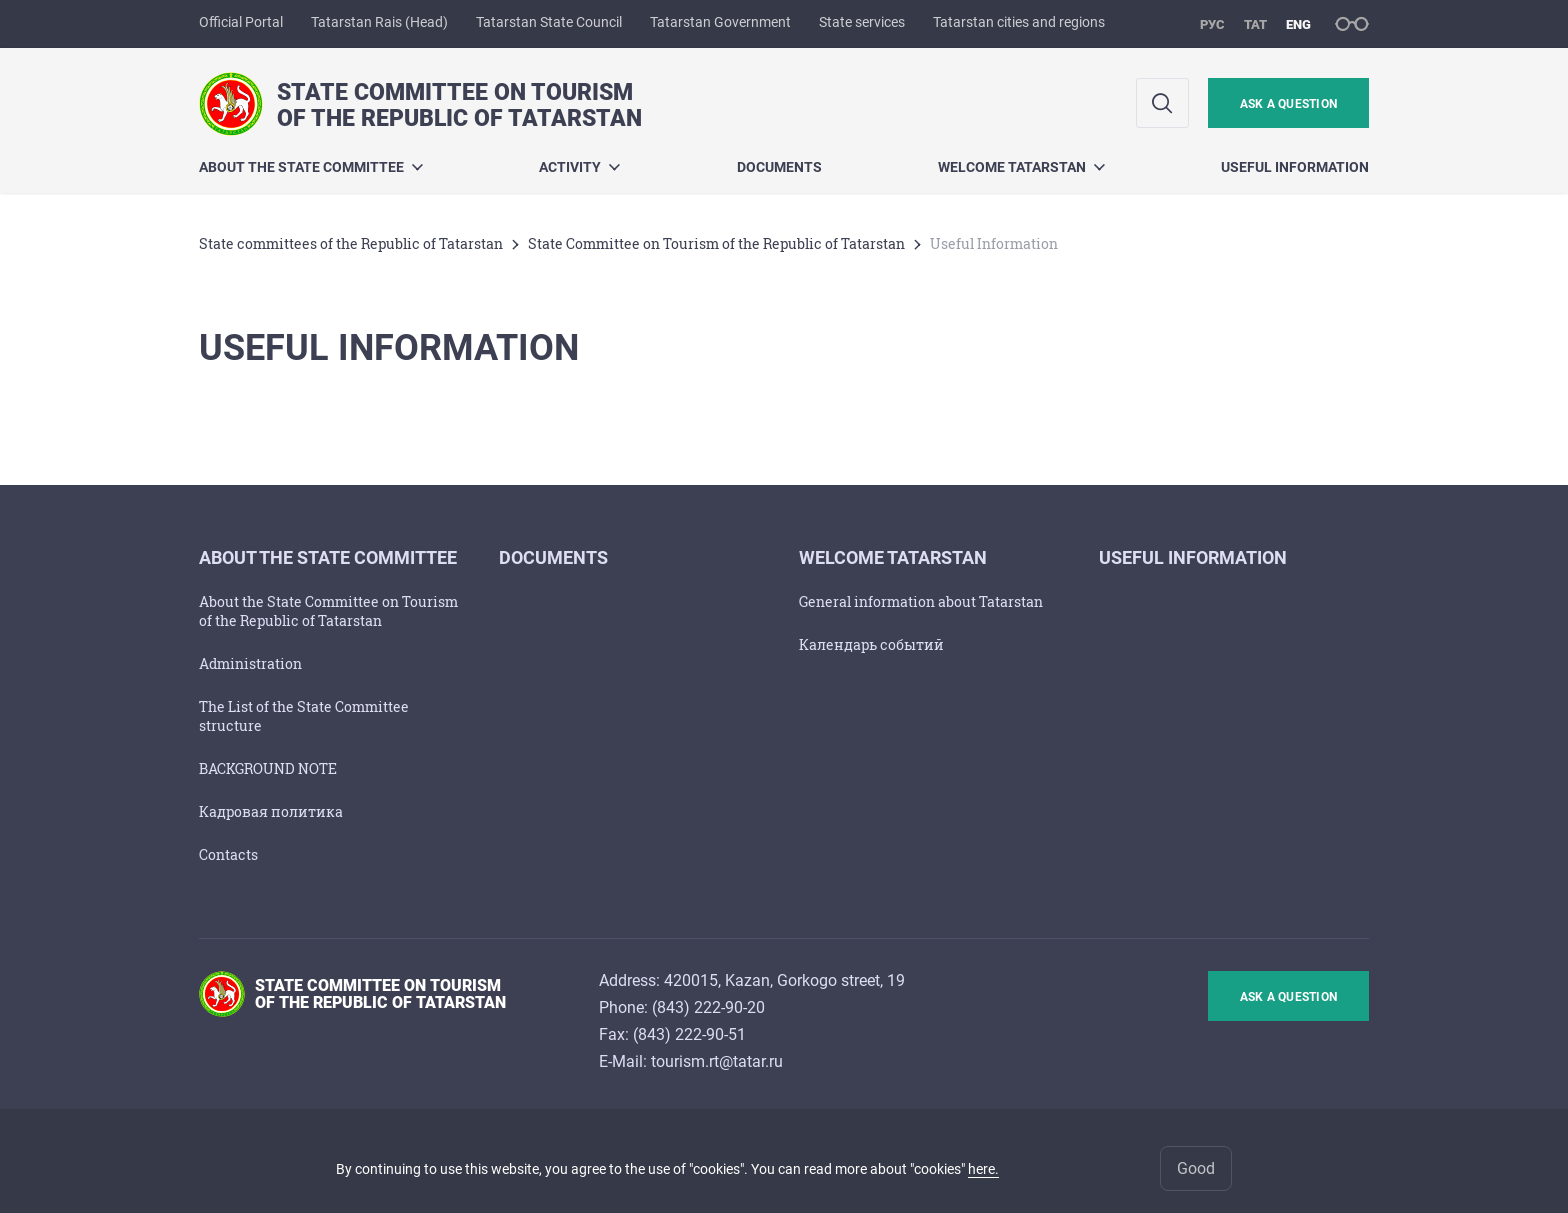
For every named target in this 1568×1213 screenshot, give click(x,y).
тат (1255, 24)
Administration (250, 663)
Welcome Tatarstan (1021, 167)
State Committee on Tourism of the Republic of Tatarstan (716, 243)
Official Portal (241, 22)
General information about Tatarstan (921, 601)
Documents (779, 167)
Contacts (228, 854)
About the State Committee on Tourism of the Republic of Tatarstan (328, 611)
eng (1298, 24)
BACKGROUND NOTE (268, 768)
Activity (579, 167)
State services (862, 22)
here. (983, 1169)
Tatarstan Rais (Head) (379, 22)
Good (1196, 1168)
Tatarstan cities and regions (1019, 22)
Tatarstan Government (720, 22)
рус (1212, 24)
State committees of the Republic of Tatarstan (351, 243)
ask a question (1288, 104)
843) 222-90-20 (711, 1007)
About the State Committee (311, 167)
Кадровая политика (271, 811)
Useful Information (1295, 167)
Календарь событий (871, 644)
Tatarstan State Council (549, 22)
